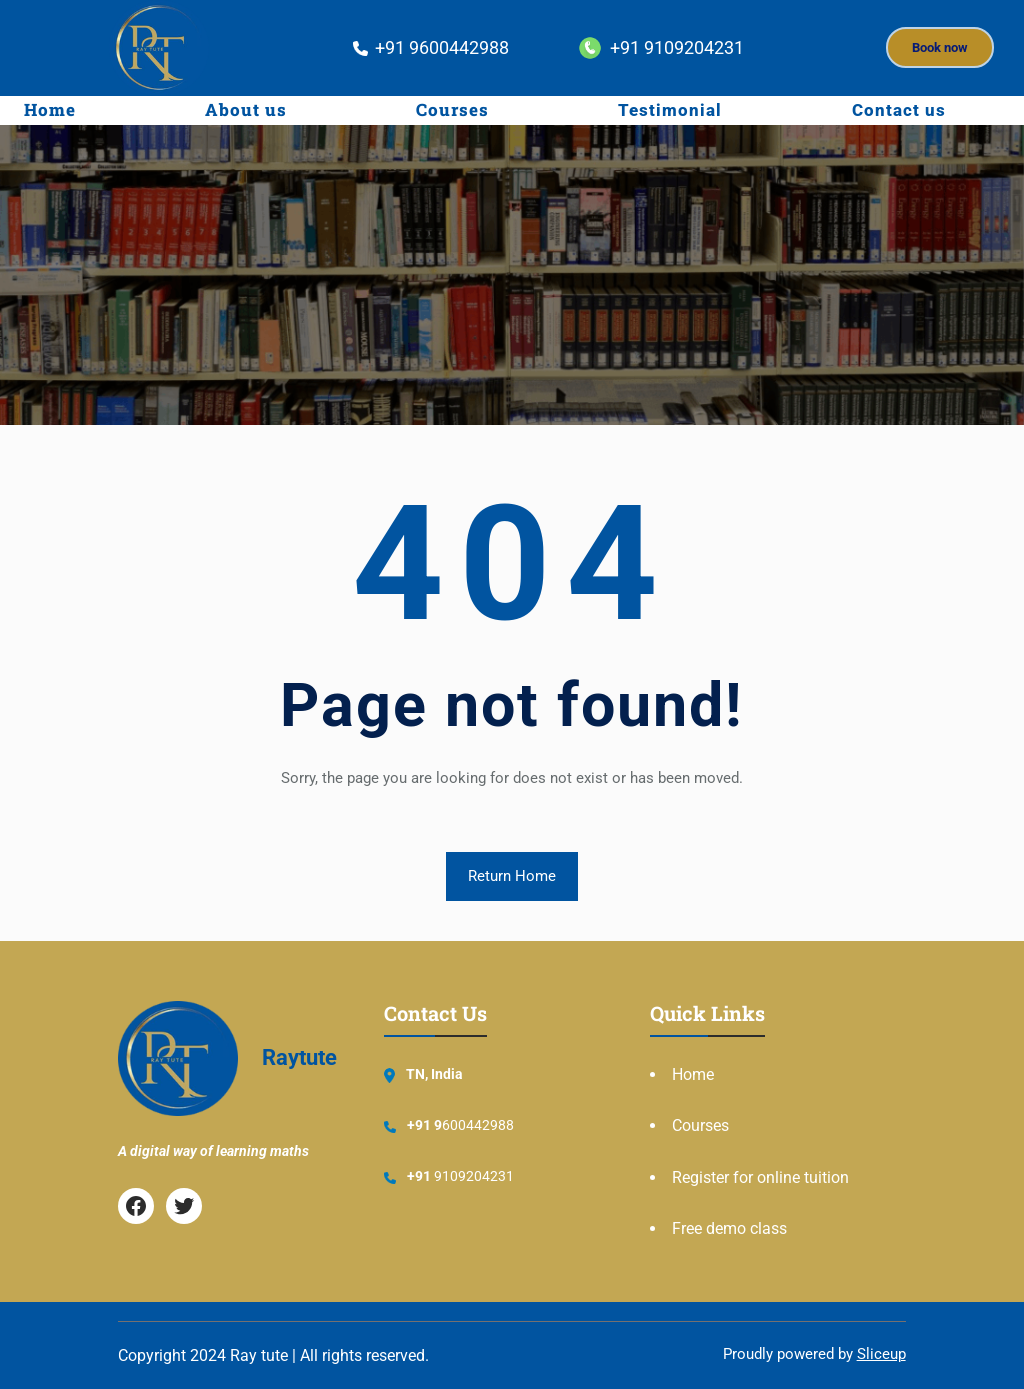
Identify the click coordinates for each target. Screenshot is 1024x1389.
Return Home (512, 876)
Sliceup (881, 1354)
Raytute (299, 1057)
